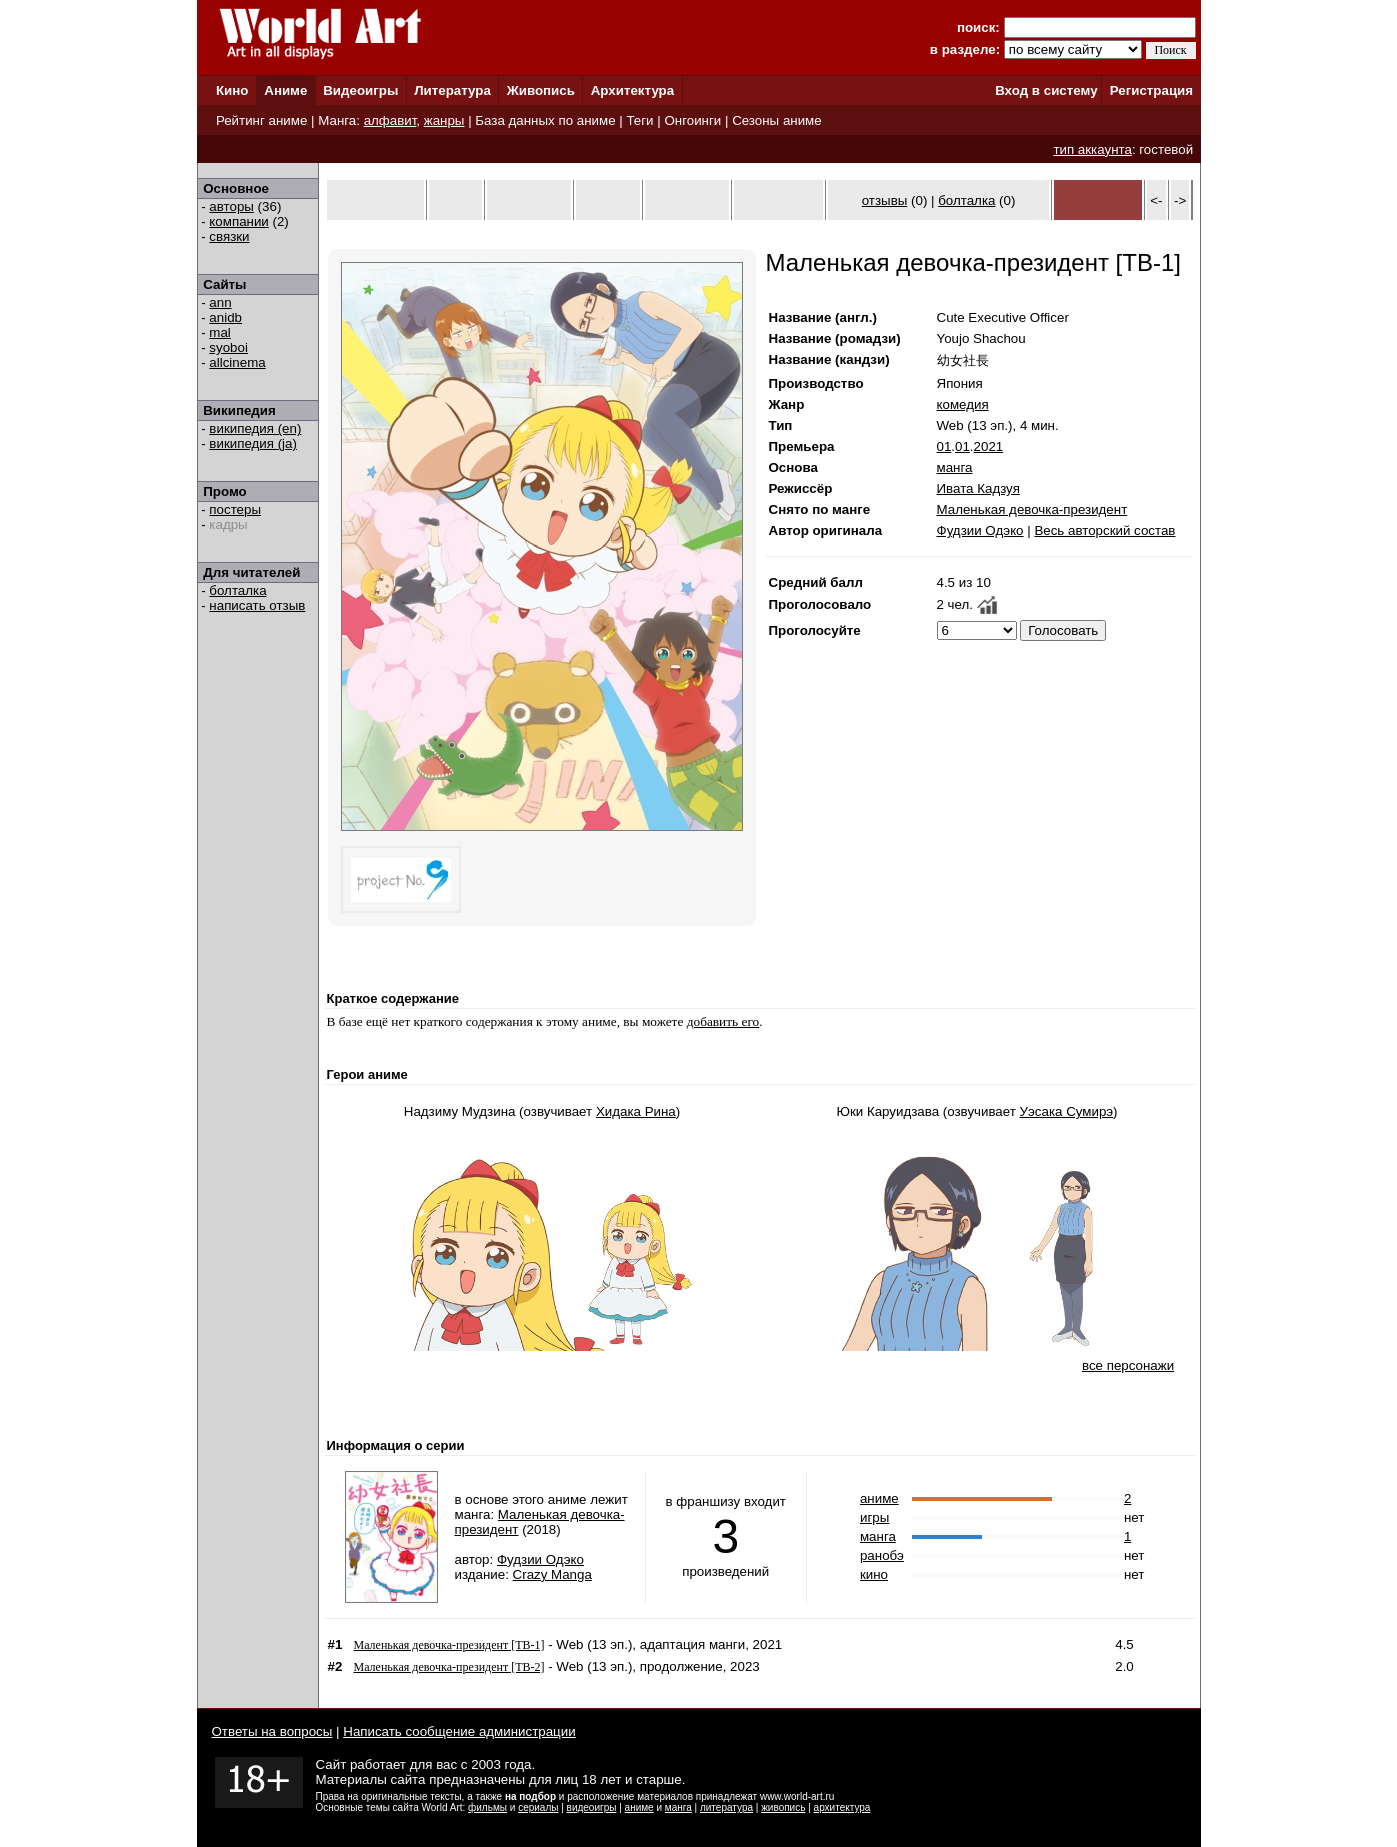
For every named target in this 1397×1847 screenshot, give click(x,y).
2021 (989, 446)
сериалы (538, 1807)
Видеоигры (360, 90)
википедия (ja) (253, 443)
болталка (237, 590)
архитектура (842, 1807)
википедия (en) (255, 428)
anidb (225, 317)
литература (726, 1807)
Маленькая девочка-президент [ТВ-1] (449, 1645)
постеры (235, 509)
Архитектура (632, 90)
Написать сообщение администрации (459, 1731)
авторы (231, 206)
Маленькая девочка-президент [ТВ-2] (449, 1667)
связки (229, 236)
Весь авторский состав (1104, 530)
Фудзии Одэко (980, 530)
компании (238, 221)
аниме (879, 1498)
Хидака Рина (636, 1111)
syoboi (228, 347)
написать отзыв (257, 605)
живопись (783, 1807)
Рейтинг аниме (261, 120)
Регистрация (1151, 90)
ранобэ (882, 1555)
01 (944, 446)
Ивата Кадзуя (978, 488)
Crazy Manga (552, 1574)
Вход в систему (1046, 90)
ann (220, 302)
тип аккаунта (1092, 149)
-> (1180, 200)
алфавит (390, 120)
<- (1156, 200)
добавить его (723, 1021)
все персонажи (1128, 1365)
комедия (963, 404)
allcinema (237, 362)
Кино (232, 90)
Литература (452, 90)
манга (955, 467)
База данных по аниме (545, 120)
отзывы (885, 200)
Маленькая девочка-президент (1032, 509)
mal (219, 332)
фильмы (487, 1807)
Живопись (541, 90)
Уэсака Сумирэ (1067, 1111)
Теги (639, 120)
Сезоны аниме (777, 120)
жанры (444, 120)
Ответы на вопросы (272, 1731)
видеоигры (592, 1807)
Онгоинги (692, 120)
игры (874, 1517)
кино (874, 1574)
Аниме (285, 90)
